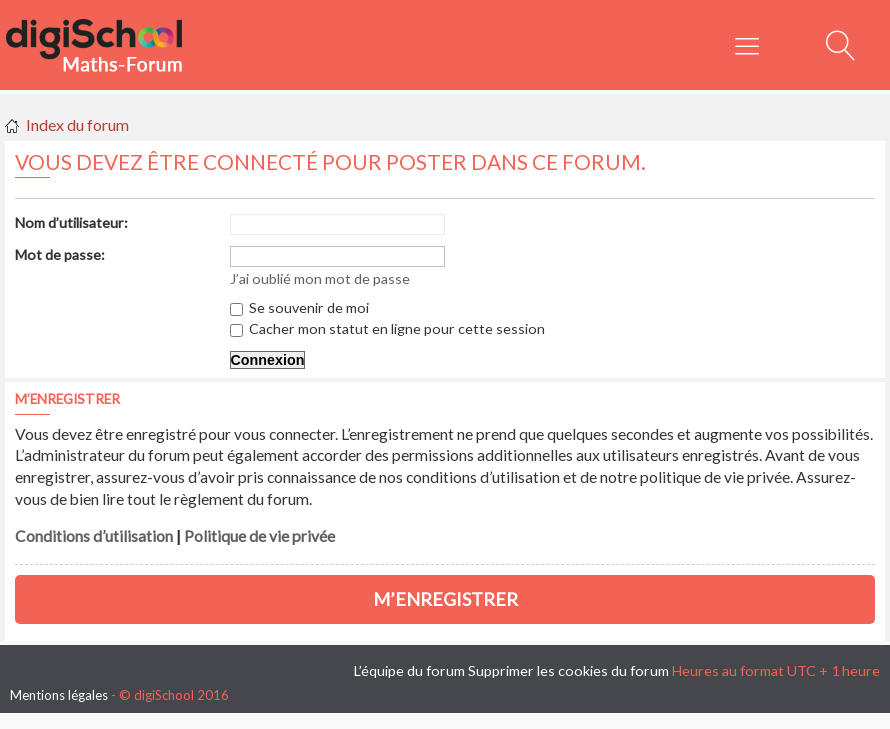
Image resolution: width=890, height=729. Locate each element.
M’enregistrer (445, 599)
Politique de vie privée (259, 536)
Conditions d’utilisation (94, 536)
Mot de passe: (60, 254)
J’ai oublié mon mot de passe (320, 278)
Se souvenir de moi (299, 307)
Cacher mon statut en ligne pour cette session (387, 328)
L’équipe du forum (409, 670)
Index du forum (77, 124)
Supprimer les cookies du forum (568, 670)
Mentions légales (59, 695)
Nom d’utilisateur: (71, 222)
